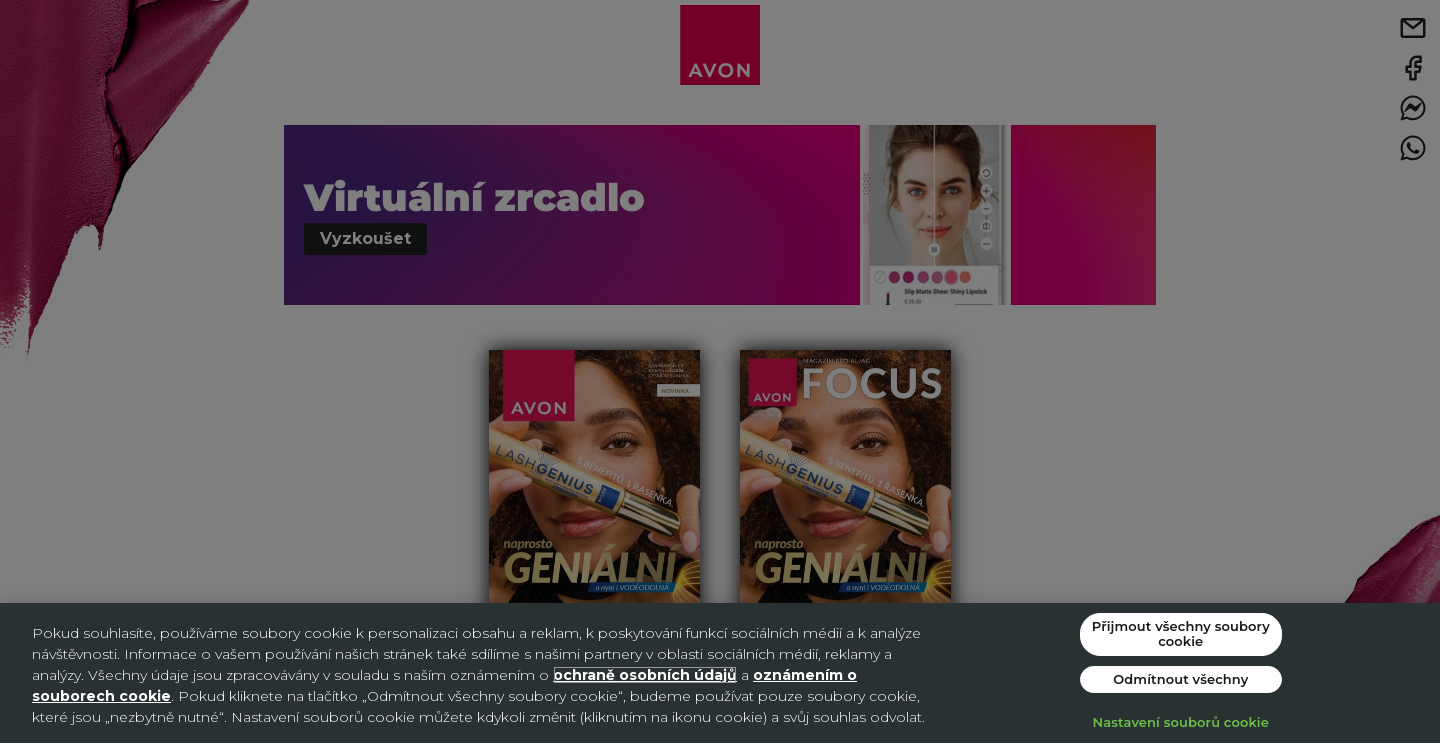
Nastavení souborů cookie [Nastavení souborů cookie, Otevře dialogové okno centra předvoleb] (1181, 722)
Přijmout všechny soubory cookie (1181, 634)
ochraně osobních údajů (645, 675)
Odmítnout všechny (1180, 679)
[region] (720, 673)
